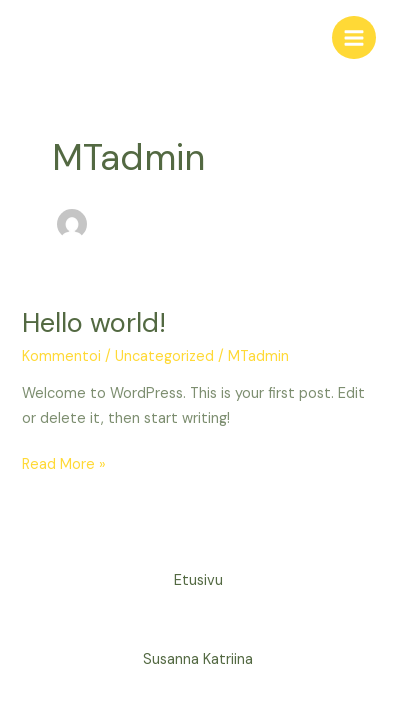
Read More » (64, 463)
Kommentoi (61, 356)
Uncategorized (164, 356)
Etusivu (198, 580)
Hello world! (94, 322)
